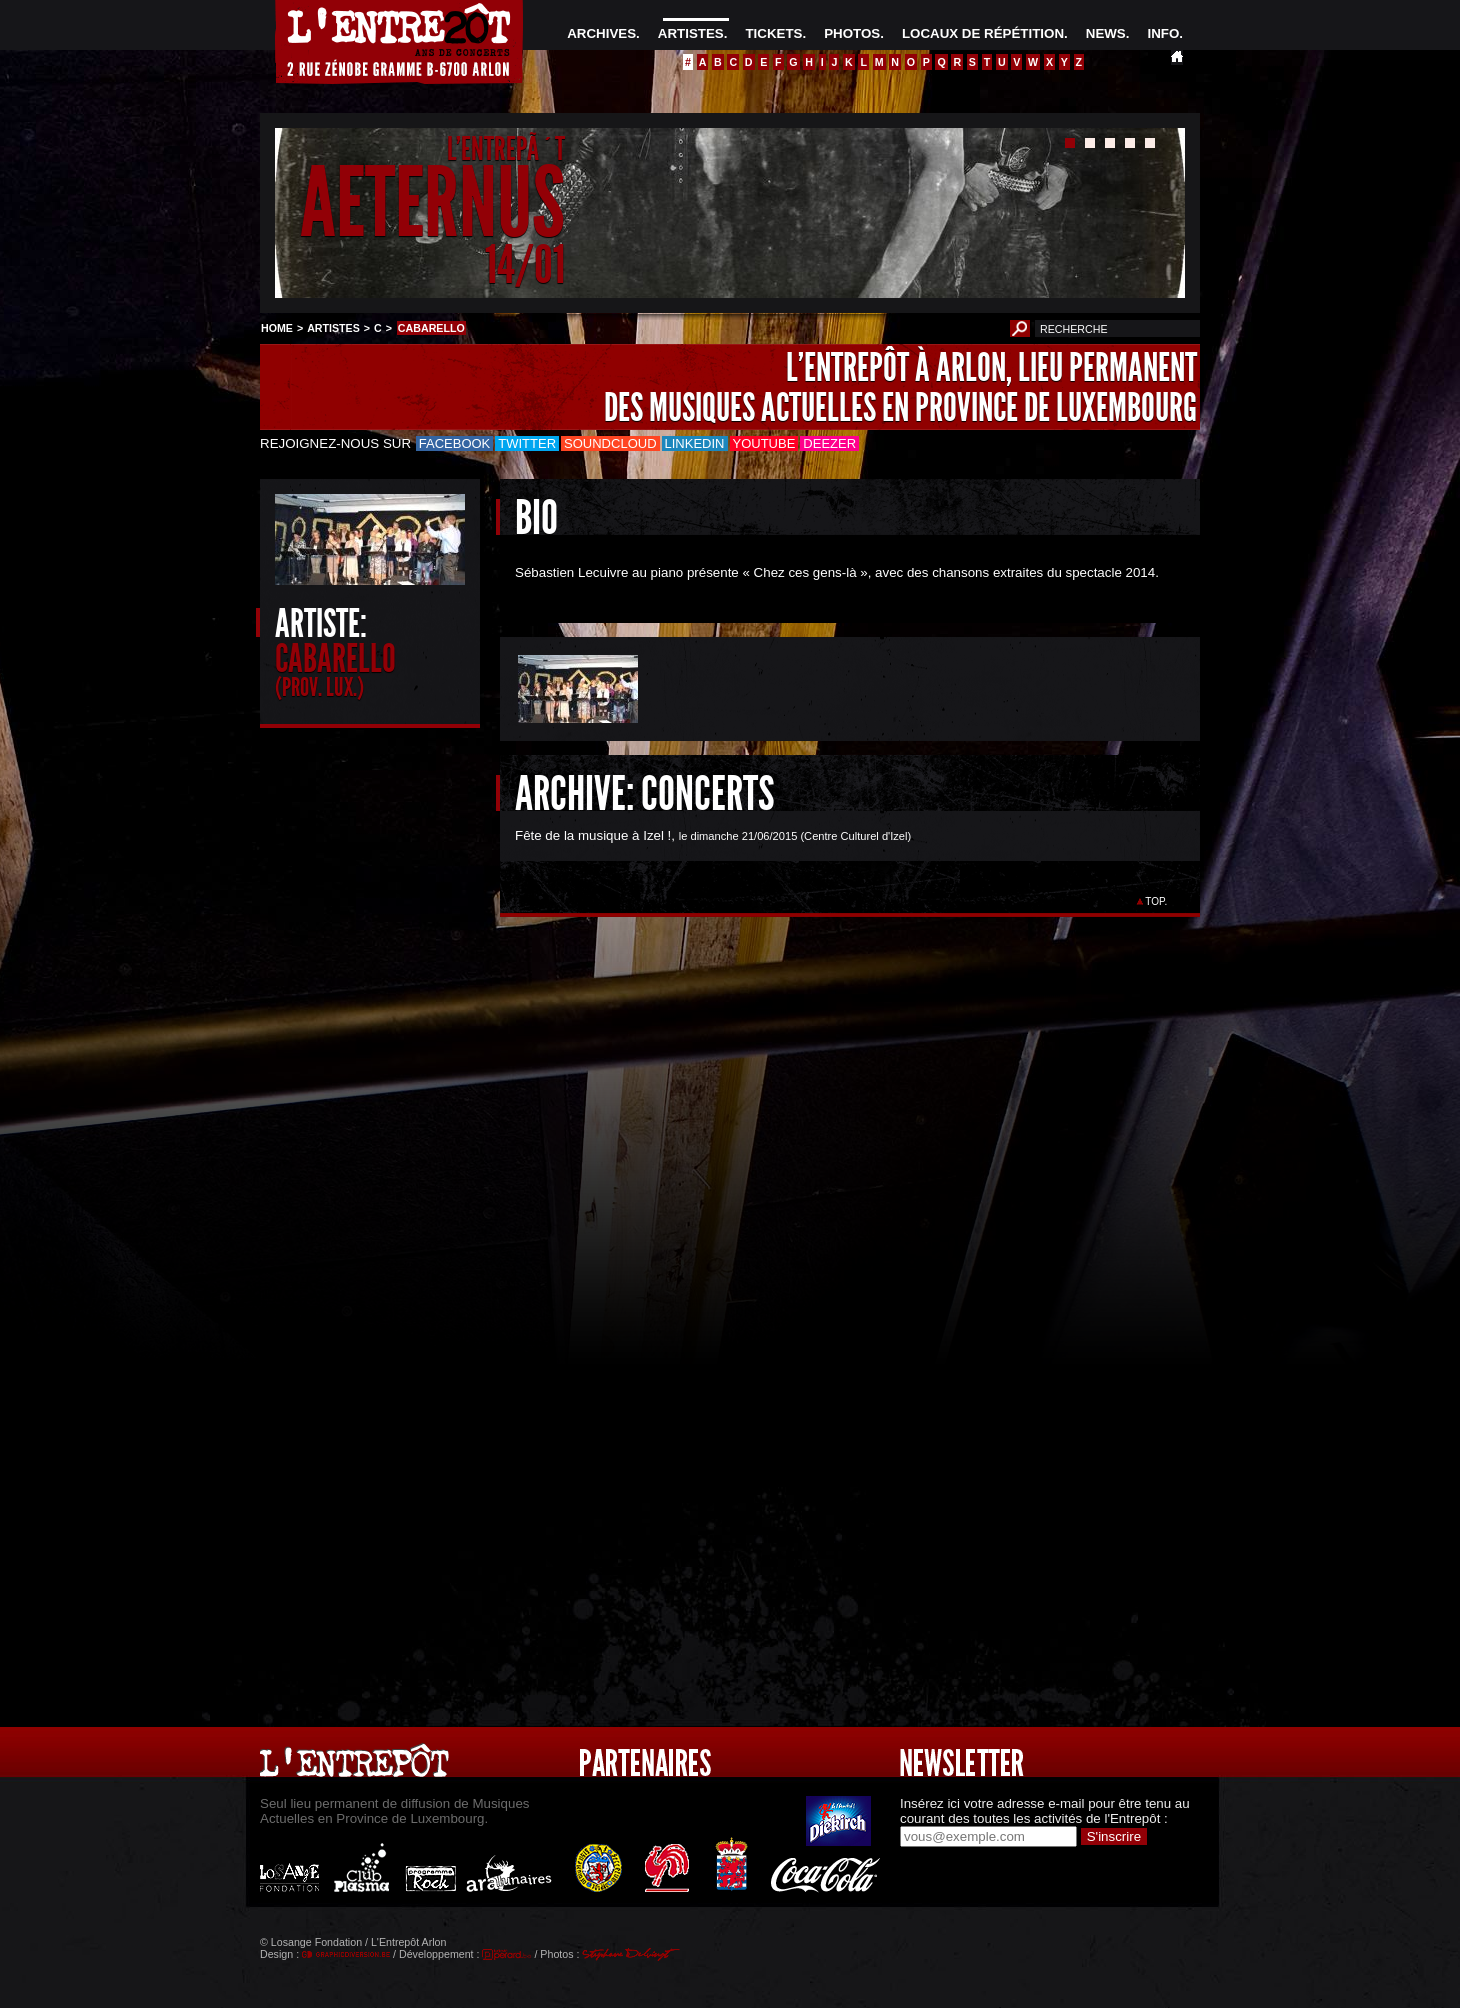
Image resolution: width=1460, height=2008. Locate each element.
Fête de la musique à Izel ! (593, 835)
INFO (1163, 33)
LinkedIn (695, 443)
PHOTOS (852, 33)
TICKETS (773, 33)
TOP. (1156, 901)
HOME (277, 328)
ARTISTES (691, 33)
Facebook (455, 443)
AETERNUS (432, 203)
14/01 (525, 264)
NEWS (1106, 33)
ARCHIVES (601, 33)
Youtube (764, 443)
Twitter (527, 443)
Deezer (829, 443)
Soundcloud (610, 443)
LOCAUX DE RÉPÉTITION (983, 33)
